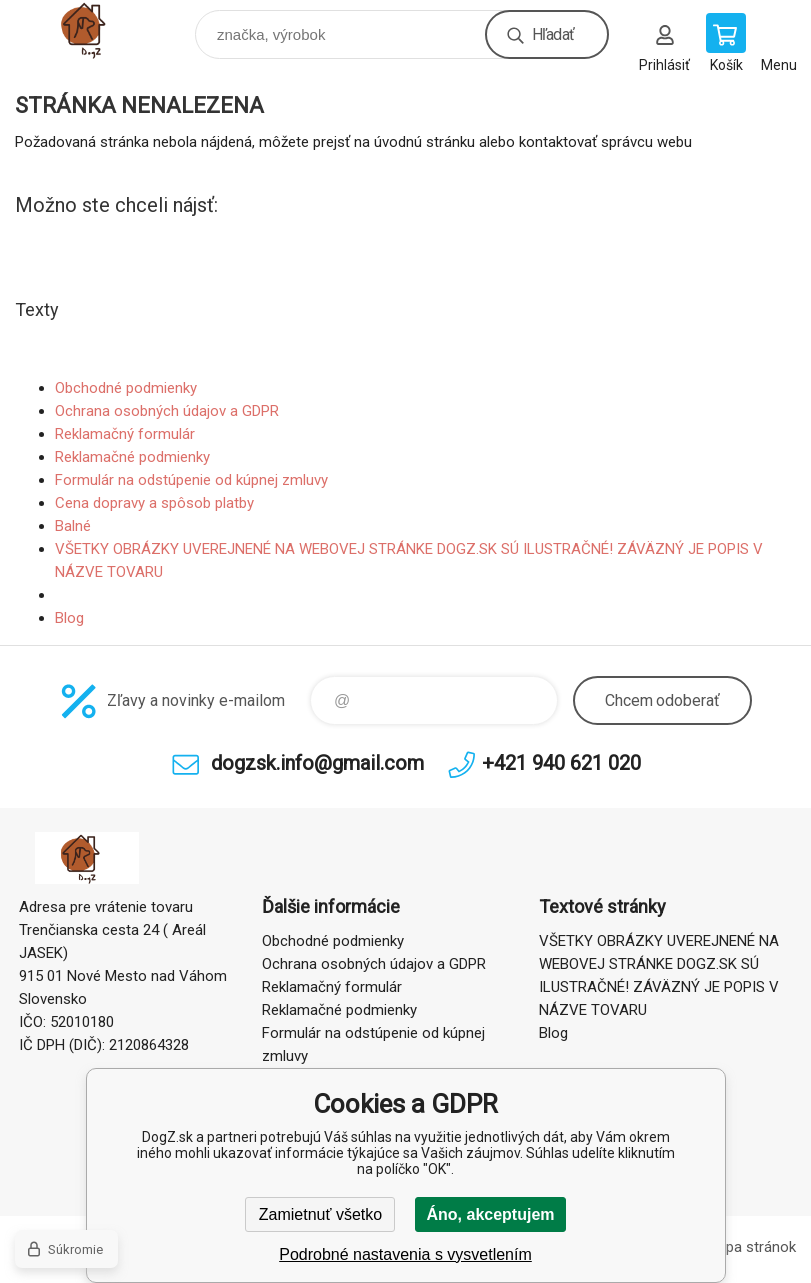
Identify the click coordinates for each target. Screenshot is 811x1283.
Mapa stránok (751, 1247)
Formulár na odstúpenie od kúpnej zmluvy (191, 480)
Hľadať (553, 34)
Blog (69, 618)
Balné (73, 526)
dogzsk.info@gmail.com (317, 763)
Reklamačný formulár (125, 434)
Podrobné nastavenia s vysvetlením (405, 1254)
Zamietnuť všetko (320, 1214)
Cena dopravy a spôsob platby (154, 503)
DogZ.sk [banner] (103, 29)
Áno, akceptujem (490, 1214)
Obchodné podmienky (126, 388)
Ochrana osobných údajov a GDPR (167, 411)
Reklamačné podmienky (132, 457)
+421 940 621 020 (561, 763)
